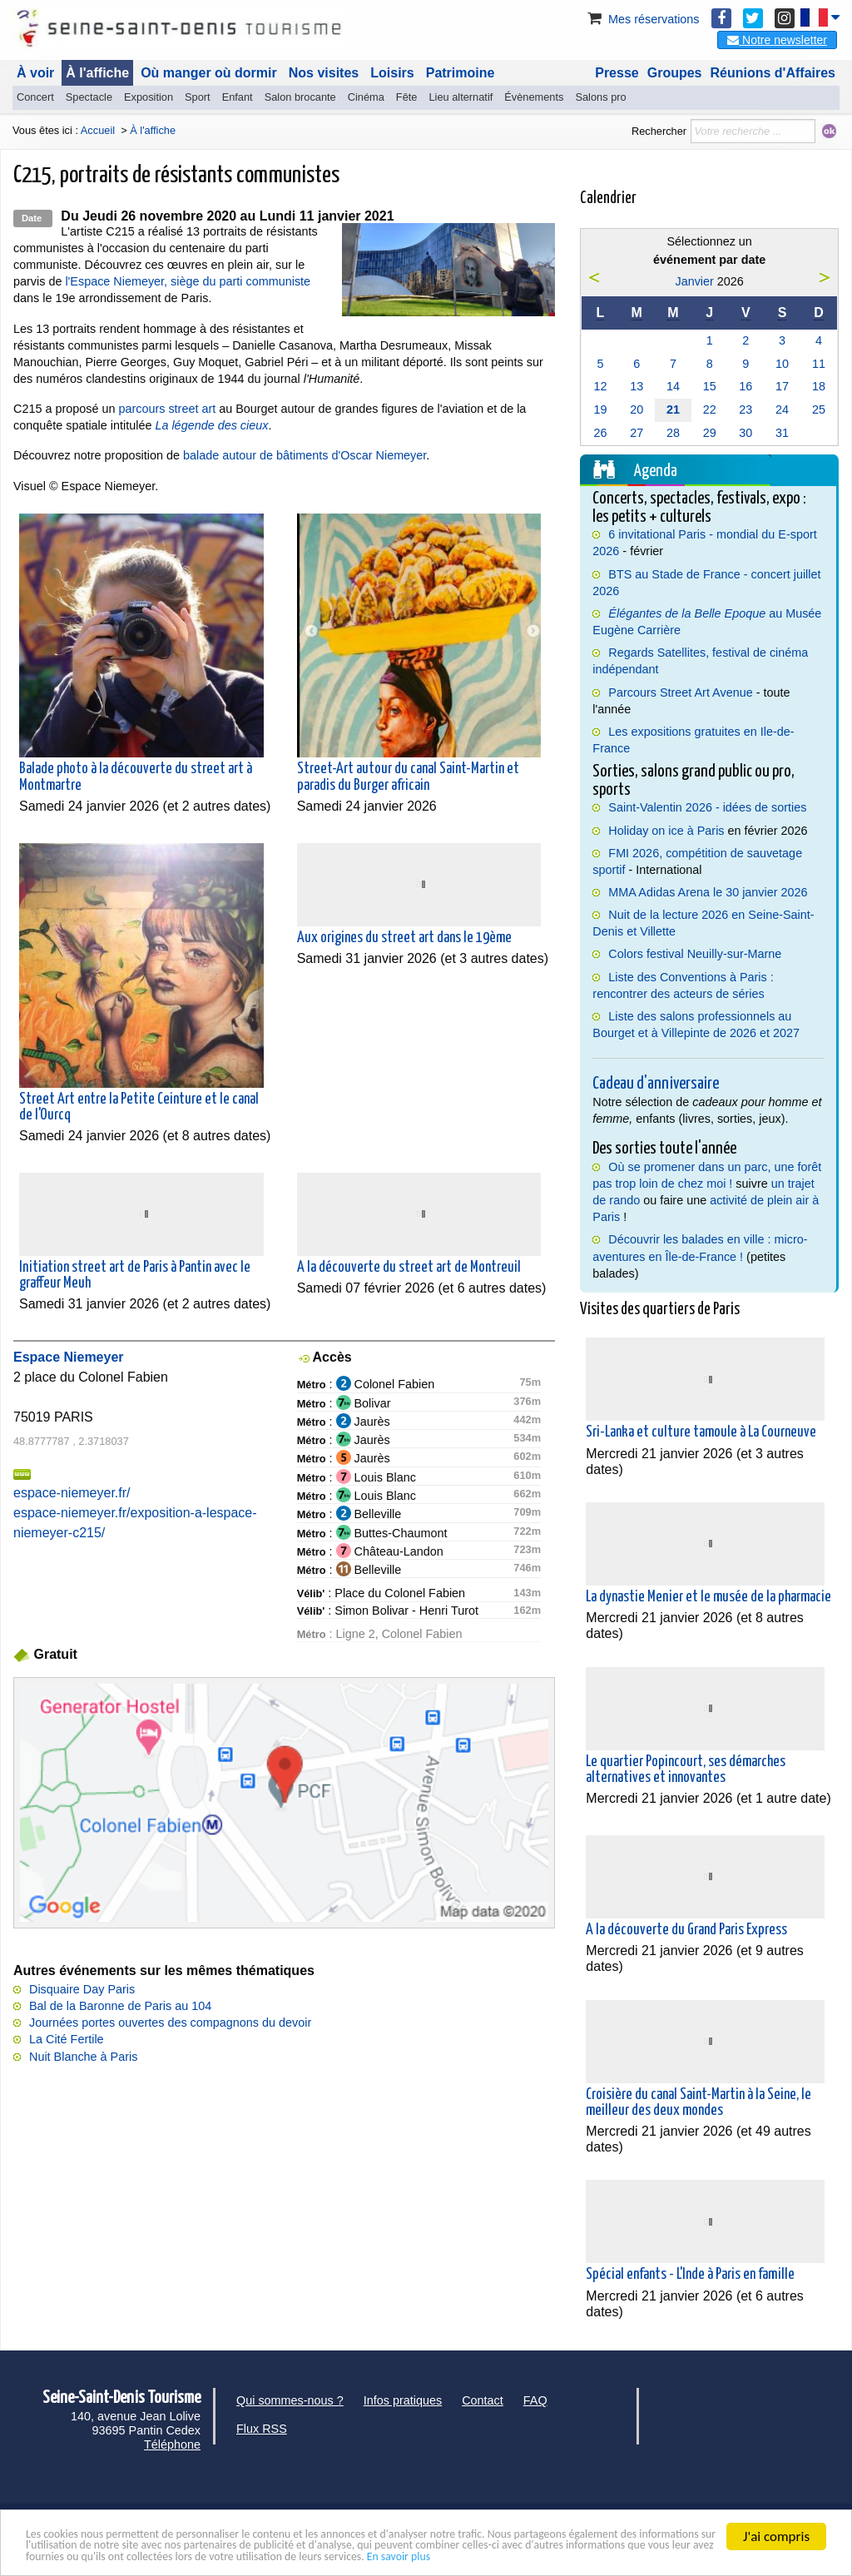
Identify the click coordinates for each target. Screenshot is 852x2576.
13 (636, 386)
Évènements (533, 97)
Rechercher (659, 131)
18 (818, 386)
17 (782, 386)
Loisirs (392, 73)
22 (709, 409)
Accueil (98, 130)
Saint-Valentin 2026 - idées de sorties (707, 807)
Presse (617, 73)
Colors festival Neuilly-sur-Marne (694, 953)
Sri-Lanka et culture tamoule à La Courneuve (701, 1432)
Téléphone (172, 2444)
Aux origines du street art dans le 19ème (404, 938)
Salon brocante (300, 97)
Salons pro (600, 97)
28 (673, 432)
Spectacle (89, 97)
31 (782, 432)
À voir (35, 73)
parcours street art (166, 408)
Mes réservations (642, 19)
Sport (198, 97)
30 (745, 432)
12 (600, 386)
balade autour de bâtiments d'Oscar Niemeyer (304, 455)
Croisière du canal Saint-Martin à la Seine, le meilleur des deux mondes (698, 2102)
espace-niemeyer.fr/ (72, 1493)
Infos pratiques (403, 2400)
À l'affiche (97, 73)
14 (673, 386)
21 (673, 409)
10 (782, 363)
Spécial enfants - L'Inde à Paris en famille (690, 2274)
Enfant (237, 97)
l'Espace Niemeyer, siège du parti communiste (187, 281)
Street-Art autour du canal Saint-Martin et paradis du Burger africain (408, 777)
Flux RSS (261, 2428)
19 (600, 409)
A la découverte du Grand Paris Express (686, 1930)
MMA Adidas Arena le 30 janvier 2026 (707, 892)
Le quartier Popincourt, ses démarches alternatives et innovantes (685, 1770)
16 (745, 386)
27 (636, 432)
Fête (407, 97)
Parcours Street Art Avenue (680, 692)
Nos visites (324, 73)
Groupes (674, 73)
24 (782, 409)
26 (600, 432)
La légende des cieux (211, 425)
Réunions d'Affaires (773, 73)
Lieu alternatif (460, 97)
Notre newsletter (777, 40)
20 (636, 409)
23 (745, 409)
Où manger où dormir (209, 73)
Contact (482, 2400)
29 (709, 432)
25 (818, 409)
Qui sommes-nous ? (290, 2400)
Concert (35, 97)
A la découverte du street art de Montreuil (409, 1267)
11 (818, 363)
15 (709, 386)
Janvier (694, 281)
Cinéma (366, 97)
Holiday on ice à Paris (666, 830)
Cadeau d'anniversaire (655, 1083)
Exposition (148, 97)
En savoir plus (65, 2555)
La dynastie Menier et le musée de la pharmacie (708, 1597)
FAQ (535, 2400)
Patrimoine (460, 73)
